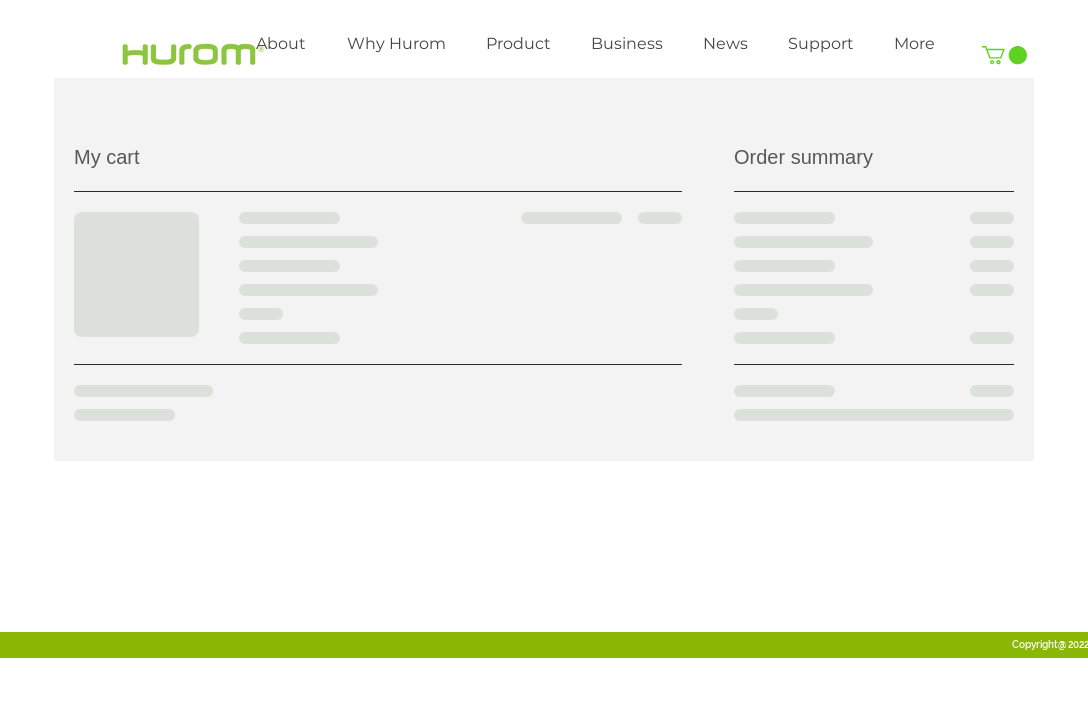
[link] (1004, 55)
